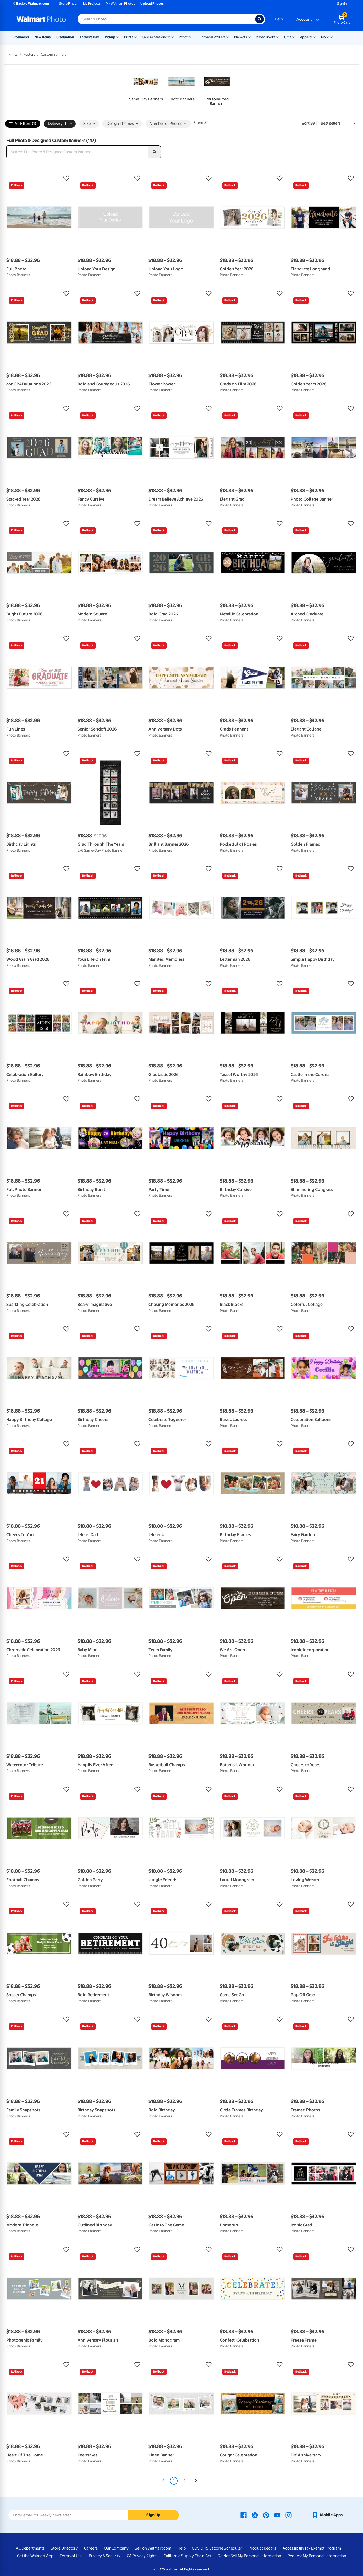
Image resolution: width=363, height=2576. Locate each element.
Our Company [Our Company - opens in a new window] (116, 2548)
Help (279, 19)
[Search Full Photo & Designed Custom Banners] (77, 151)
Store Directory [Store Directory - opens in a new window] (64, 2548)
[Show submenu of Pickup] (117, 37)
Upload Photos (152, 4)
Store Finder (68, 4)
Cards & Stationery (156, 37)
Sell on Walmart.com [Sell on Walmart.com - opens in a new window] (153, 2548)
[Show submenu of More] (331, 37)
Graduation (65, 37)
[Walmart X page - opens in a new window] (255, 2515)
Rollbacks (21, 37)
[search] (154, 151)
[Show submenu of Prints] (135, 37)
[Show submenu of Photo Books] (277, 37)
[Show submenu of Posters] (193, 37)
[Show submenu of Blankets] (249, 37)
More (325, 37)
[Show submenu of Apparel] (314, 37)
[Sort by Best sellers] (338, 123)
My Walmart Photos (120, 4)
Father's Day (89, 37)
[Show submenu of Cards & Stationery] (172, 37)
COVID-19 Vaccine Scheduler (217, 2548)
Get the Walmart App (35, 2555)
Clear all (201, 122)
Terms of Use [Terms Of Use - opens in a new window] (71, 2555)
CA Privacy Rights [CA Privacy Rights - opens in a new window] (142, 2555)
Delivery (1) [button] (60, 123)
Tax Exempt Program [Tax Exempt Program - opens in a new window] (322, 2548)
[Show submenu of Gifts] (293, 37)
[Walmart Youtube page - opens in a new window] (277, 2515)
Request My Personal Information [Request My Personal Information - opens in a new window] (317, 2555)
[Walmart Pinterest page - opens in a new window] (266, 2515)
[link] (146, 87)
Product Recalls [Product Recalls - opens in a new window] (262, 2548)
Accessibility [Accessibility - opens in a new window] (293, 2548)
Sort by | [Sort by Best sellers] (309, 123)
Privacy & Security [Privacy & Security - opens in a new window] (104, 2555)
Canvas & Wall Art (212, 37)
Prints (128, 37)
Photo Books (265, 37)
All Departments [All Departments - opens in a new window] (30, 2548)
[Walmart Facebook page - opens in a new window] (243, 2515)
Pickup (110, 37)
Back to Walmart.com (31, 4)
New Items (43, 37)
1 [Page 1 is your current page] (173, 2480)
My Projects (92, 4)
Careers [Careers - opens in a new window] (91, 2548)
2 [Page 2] (185, 2480)
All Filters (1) (22, 124)
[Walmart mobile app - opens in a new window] (327, 2515)
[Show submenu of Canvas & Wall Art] (227, 37)
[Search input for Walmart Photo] (166, 19)
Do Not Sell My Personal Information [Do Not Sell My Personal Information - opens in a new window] (249, 2555)
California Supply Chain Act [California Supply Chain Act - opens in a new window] (187, 2555)
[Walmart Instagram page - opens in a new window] (288, 2515)
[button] (39, 178)
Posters (185, 37)
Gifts (287, 37)
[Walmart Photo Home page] (41, 19)
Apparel (306, 37)
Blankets (240, 37)
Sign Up (153, 2515)
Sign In (342, 4)
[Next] (196, 2481)
